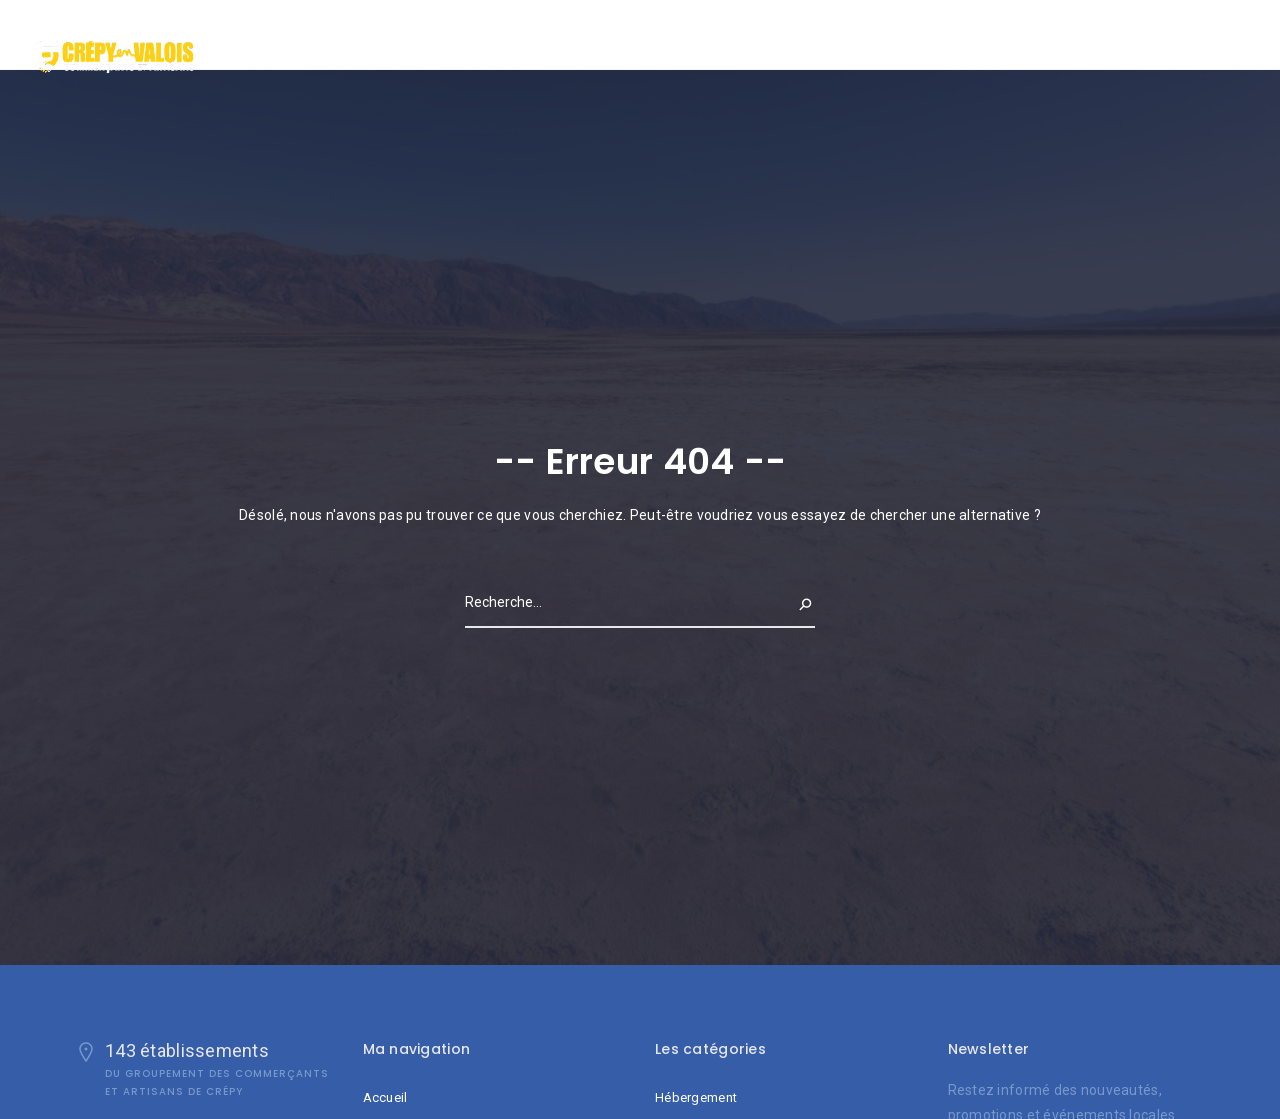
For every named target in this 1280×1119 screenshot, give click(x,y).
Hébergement (696, 1097)
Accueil (972, 44)
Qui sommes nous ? (1079, 44)
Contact (1188, 44)
